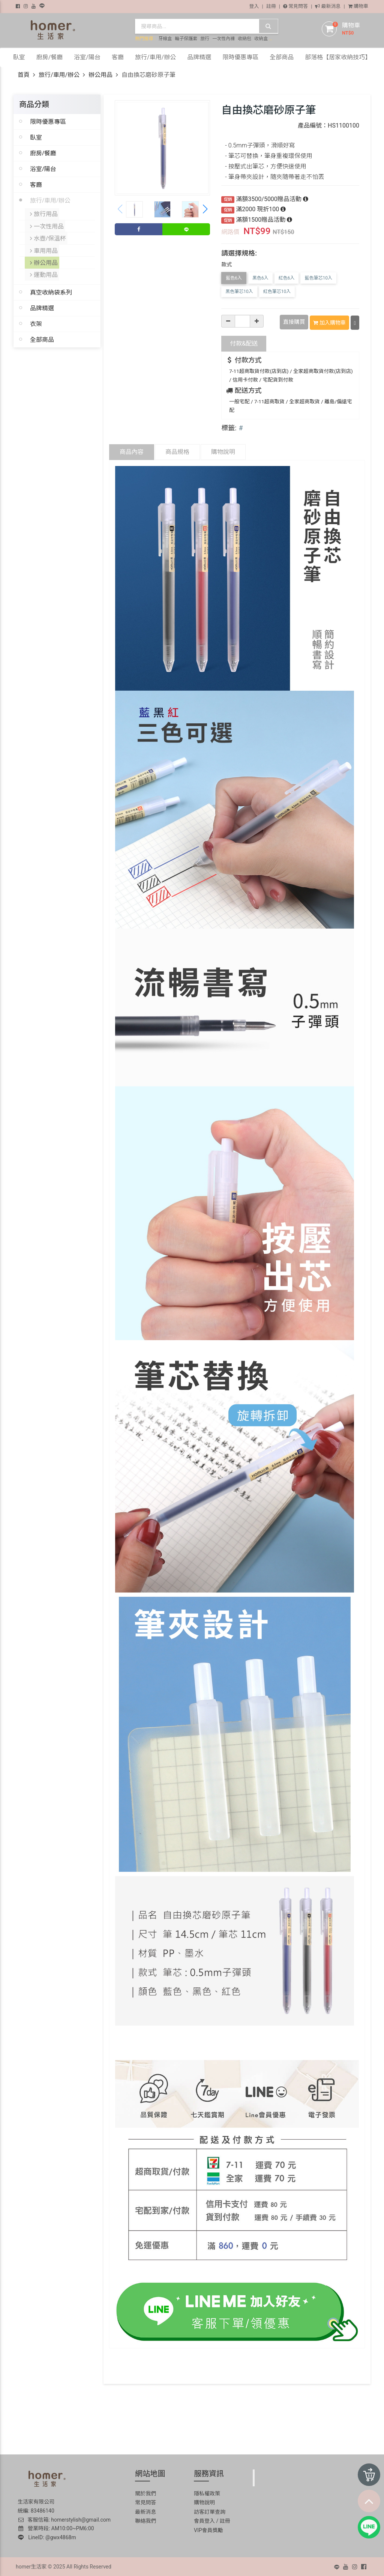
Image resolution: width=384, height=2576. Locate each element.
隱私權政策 (207, 2492)
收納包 (244, 38)
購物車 (358, 6)
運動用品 (44, 270)
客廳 (36, 184)
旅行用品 (44, 213)
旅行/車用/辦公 (59, 74)
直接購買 (294, 322)
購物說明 (223, 450)
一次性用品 (47, 225)
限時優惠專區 (48, 121)
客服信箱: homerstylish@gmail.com (64, 2519)
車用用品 (44, 247)
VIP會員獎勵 (208, 2529)
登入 (254, 6)
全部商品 (42, 334)
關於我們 (145, 2492)
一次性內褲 (223, 38)
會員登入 (204, 2520)
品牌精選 (42, 303)
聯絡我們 (145, 2520)
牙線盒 (165, 38)
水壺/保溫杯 (48, 236)
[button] (205, 209)
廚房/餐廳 (43, 153)
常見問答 (295, 6)
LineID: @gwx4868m (47, 2536)
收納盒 (261, 38)
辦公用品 (100, 74)
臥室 (36, 137)
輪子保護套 (186, 38)
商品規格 (177, 450)
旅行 (204, 38)
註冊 (271, 6)
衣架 (36, 318)
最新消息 (327, 6)
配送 (244, 342)
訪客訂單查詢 (209, 2511)
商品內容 (132, 450)
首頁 (24, 74)
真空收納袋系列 (51, 287)
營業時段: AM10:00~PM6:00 (56, 2528)
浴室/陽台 (43, 169)
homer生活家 (31, 2565)
